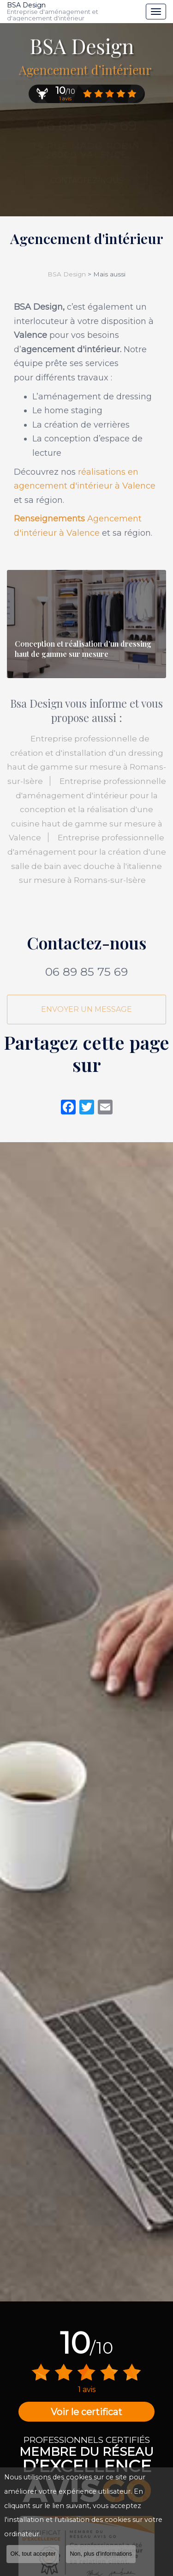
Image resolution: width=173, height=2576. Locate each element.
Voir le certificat (86, 2411)
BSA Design (74, 11)
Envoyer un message (86, 1009)
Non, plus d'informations (101, 2555)
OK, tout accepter (32, 2555)
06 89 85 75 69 (86, 972)
